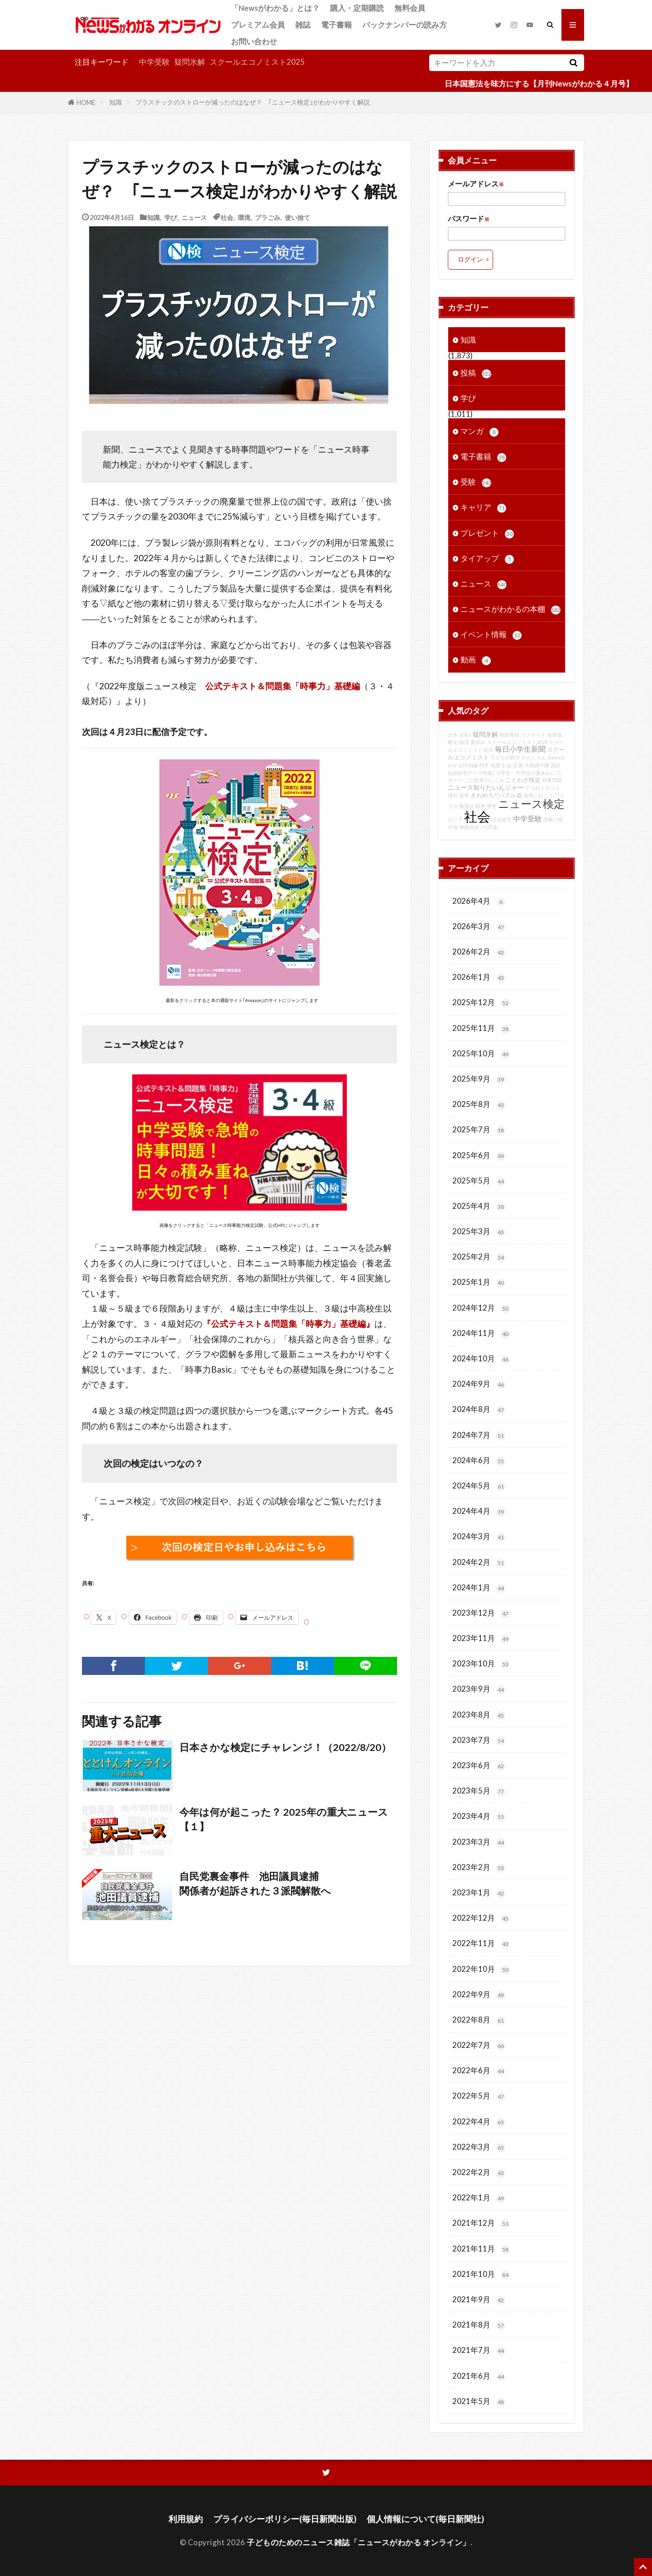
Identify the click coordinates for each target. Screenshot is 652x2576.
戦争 (480, 806)
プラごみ (267, 217)
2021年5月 (478, 2401)
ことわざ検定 (523, 780)
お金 (507, 765)
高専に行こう (538, 795)
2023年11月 (481, 1638)
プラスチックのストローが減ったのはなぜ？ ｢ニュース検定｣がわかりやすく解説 (252, 102)
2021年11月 (481, 2249)
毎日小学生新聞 (520, 748)
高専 (464, 795)
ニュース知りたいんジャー (486, 787)
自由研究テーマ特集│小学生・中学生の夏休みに (502, 773)
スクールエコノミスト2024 (517, 742)
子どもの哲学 (505, 757)
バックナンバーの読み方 (404, 24)
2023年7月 (478, 1740)
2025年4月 (478, 1206)
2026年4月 (478, 901)
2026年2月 (478, 952)
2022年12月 (481, 1918)
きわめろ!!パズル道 (496, 795)
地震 (495, 765)
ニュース (194, 217)
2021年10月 (481, 2274)
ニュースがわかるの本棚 (510, 609)
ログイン (470, 259)
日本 (453, 735)
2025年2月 (478, 1257)
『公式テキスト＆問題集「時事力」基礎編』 (288, 1323)
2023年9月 (478, 1689)
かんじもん (534, 757)
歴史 (492, 806)
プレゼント (487, 533)
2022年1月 (478, 2198)
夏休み (477, 742)
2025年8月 (478, 1104)
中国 (453, 827)
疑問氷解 (189, 62)
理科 (453, 795)
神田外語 (469, 827)
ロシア (455, 819)
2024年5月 (478, 1486)
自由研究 (502, 819)
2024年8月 (478, 1409)
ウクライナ (533, 735)
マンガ (479, 431)
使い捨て (297, 217)
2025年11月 (481, 1028)
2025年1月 (478, 1282)
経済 (464, 742)
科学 (484, 765)
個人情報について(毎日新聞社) (425, 2519)
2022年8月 (478, 2020)
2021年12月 (481, 2223)
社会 (227, 217)
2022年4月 (478, 2122)
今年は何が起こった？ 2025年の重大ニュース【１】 (283, 1819)
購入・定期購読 (357, 8)
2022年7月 (478, 2045)
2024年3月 (478, 1536)
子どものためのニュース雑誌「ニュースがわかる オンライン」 (358, 2542)
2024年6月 (478, 1460)
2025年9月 (478, 1079)
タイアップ (487, 558)
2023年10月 (481, 1664)
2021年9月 (478, 2300)
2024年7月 (478, 1435)
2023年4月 (478, 1816)
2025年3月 (478, 1231)
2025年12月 (481, 1002)
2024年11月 (481, 1333)
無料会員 (409, 8)
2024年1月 (478, 1588)
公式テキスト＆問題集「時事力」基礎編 (282, 686)
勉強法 (466, 806)
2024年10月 (481, 1359)
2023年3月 (478, 1842)
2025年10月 (481, 1054)
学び (170, 217)
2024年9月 (478, 1384)
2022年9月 (478, 1994)
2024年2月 (478, 1562)
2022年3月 (478, 2147)
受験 (475, 482)
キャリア (483, 507)
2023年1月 (478, 1893)
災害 (518, 765)
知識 (115, 102)
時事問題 (552, 780)
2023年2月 (478, 1867)
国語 (556, 765)
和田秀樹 (509, 735)
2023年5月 (478, 1791)
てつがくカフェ (542, 788)
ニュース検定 (531, 803)
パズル (489, 827)
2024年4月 (478, 1511)
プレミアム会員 (258, 24)
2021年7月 (478, 2350)
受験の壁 (553, 819)
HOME (86, 102)
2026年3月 (478, 926)
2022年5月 (478, 2096)
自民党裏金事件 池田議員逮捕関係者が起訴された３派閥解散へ (255, 1883)
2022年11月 (481, 1943)
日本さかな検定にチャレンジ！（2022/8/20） (285, 1747)
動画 (475, 660)
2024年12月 (481, 1308)
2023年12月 (481, 1613)
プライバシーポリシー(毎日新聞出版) (284, 2519)
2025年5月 (478, 1181)
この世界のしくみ (484, 780)
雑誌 (303, 24)
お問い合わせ (254, 41)
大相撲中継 (536, 765)
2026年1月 (478, 977)
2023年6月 (478, 1765)
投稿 (475, 373)
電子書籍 (336, 24)
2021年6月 (478, 2376)
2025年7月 (478, 1130)
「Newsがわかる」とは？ (275, 8)
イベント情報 (491, 635)
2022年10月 (481, 1969)
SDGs (465, 735)
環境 (244, 217)
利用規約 (185, 2519)
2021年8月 (478, 2325)
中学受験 (154, 62)
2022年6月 (478, 2071)
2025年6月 (478, 1155)
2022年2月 (478, 2172)
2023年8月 (478, 1715)
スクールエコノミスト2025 (257, 62)
